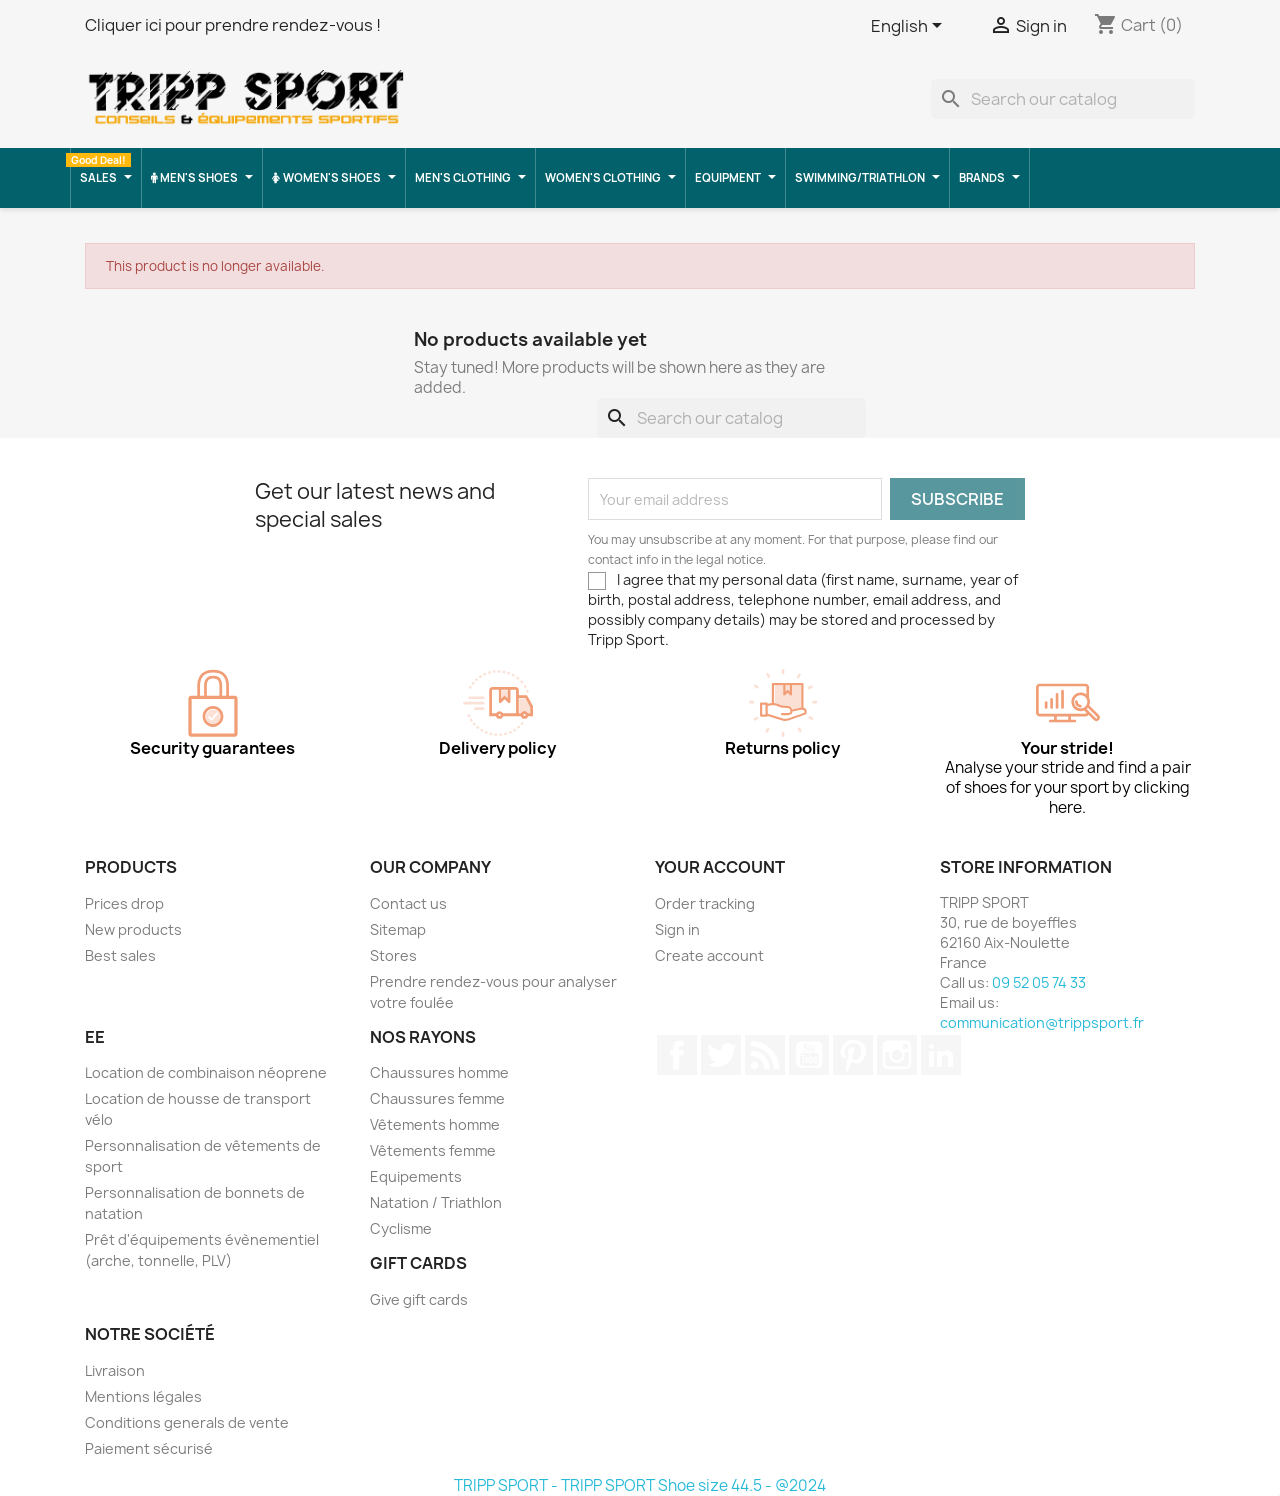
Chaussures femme (437, 1098)
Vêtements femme (433, 1150)
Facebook (677, 1055)
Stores (393, 955)
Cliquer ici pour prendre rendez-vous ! (233, 25)
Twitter (721, 1055)
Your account (720, 867)
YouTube (809, 1055)
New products (133, 929)
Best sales (120, 955)
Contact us (408, 903)
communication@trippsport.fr (1042, 1022)
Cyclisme (401, 1228)
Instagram (897, 1055)
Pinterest (853, 1055)
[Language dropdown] (910, 27)
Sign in (677, 929)
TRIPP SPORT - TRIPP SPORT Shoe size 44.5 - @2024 (640, 1485)
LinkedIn (941, 1055)
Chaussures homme (439, 1072)
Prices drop (124, 903)
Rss (765, 1055)
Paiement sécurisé (149, 1448)
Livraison (115, 1370)
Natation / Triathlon (436, 1202)
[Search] (1063, 99)
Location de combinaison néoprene (206, 1072)
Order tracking (705, 903)
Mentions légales (143, 1396)
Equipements (416, 1176)
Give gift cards (419, 1299)
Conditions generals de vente (187, 1422)
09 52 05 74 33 (1039, 982)
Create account (709, 955)
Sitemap (398, 929)
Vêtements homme (435, 1124)
